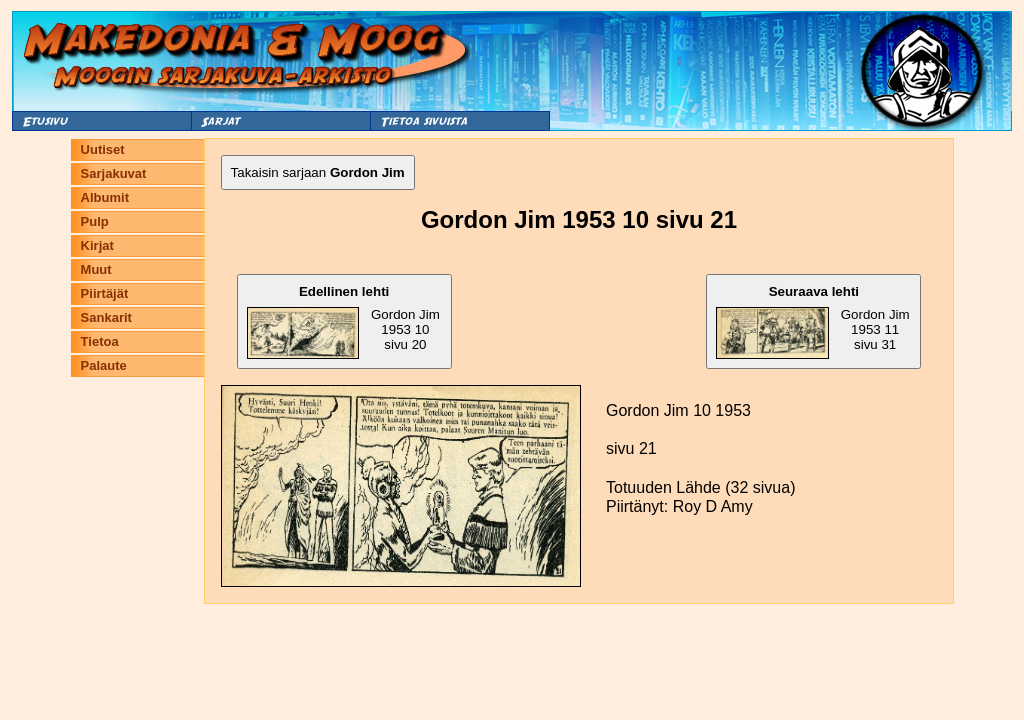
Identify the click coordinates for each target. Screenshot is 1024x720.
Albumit (105, 197)
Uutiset (103, 149)
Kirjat (97, 245)
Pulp (95, 221)
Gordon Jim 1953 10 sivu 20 (343, 321)
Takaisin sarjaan (318, 172)
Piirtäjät (105, 293)
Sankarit (106, 317)
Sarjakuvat (114, 173)
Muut (96, 269)
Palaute (104, 365)
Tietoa (100, 341)
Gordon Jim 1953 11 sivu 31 (812, 321)
